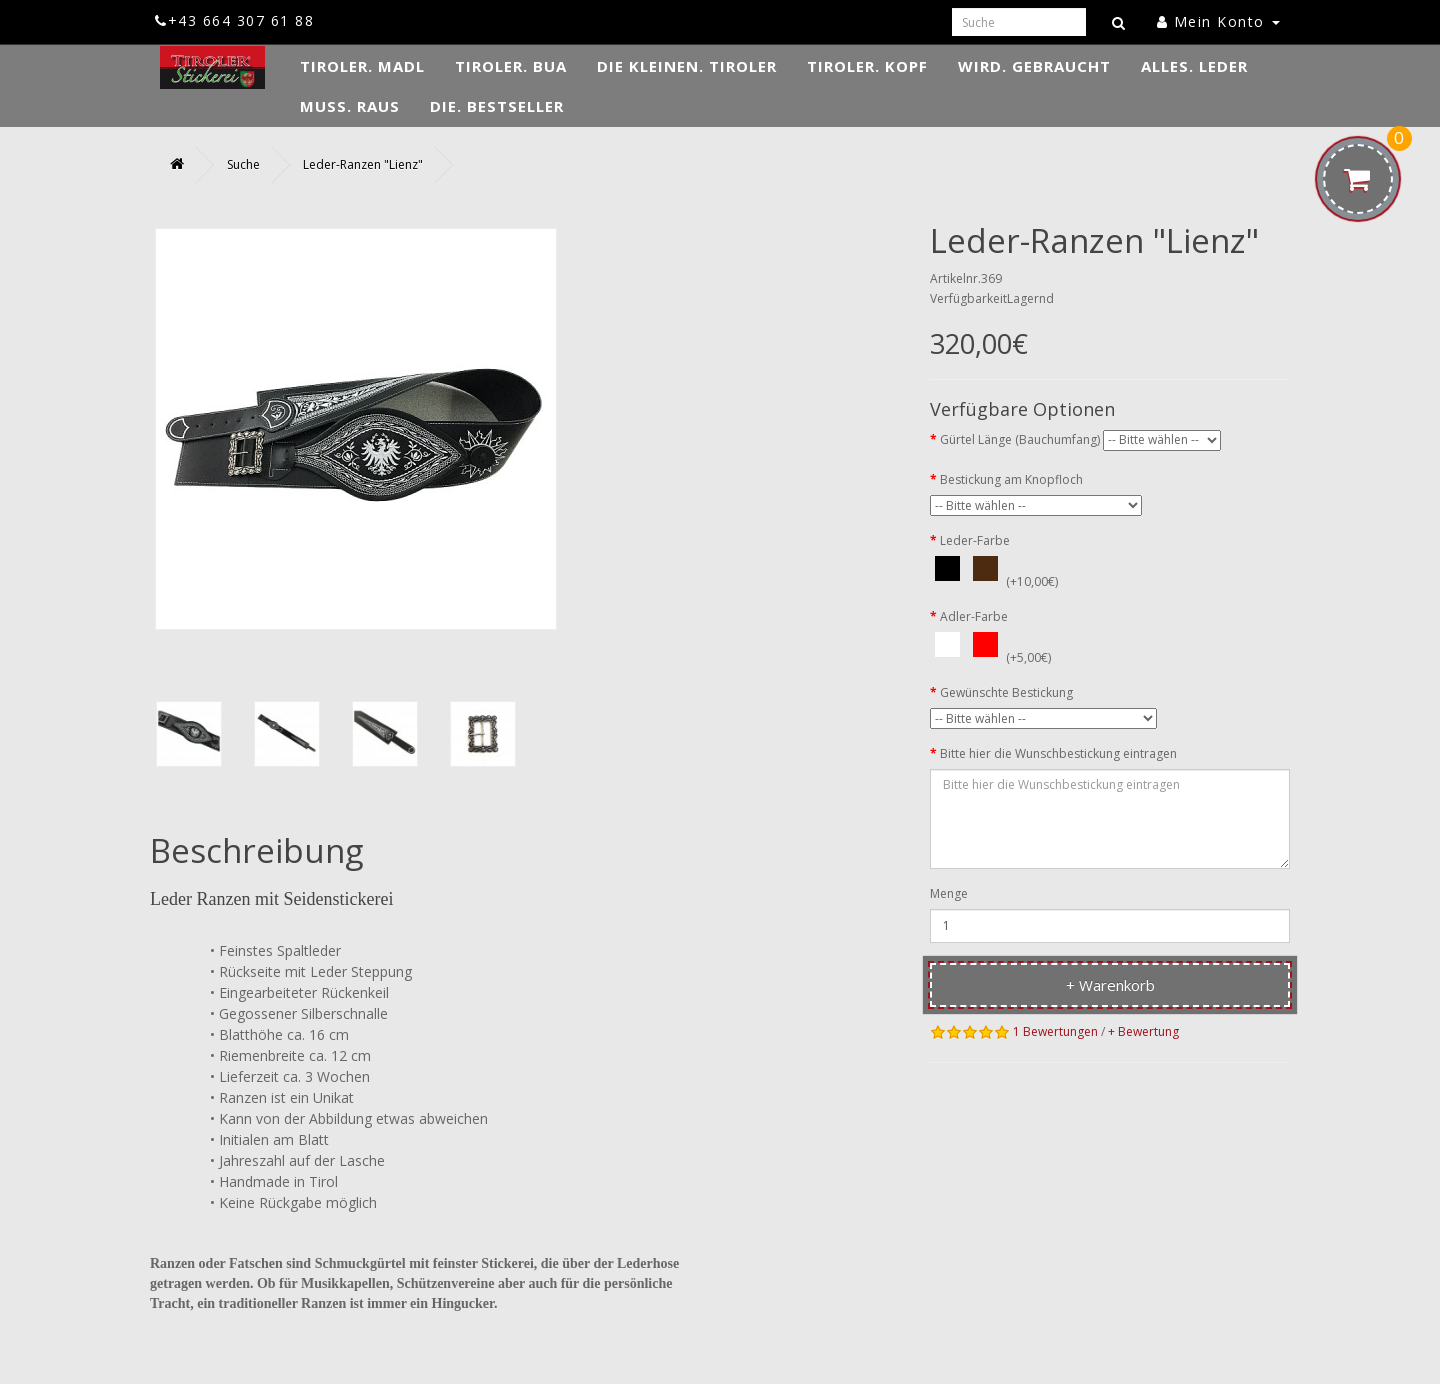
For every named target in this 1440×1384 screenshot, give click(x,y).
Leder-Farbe (975, 540)
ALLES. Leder (1194, 66)
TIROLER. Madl (362, 66)
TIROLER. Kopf (867, 66)
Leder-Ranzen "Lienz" (363, 164)
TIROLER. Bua (511, 66)
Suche (243, 164)
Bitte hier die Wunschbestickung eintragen (1058, 753)
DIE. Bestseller (497, 106)
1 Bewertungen (1055, 1031)
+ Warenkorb (1110, 985)
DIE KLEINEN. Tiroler (687, 66)
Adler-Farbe (974, 616)
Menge (949, 893)
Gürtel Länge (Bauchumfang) (1020, 439)
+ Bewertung (1143, 1031)
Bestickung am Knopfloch (1011, 479)
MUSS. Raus (350, 106)
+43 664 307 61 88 (234, 20)
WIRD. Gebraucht (1034, 66)
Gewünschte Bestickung (1006, 692)
